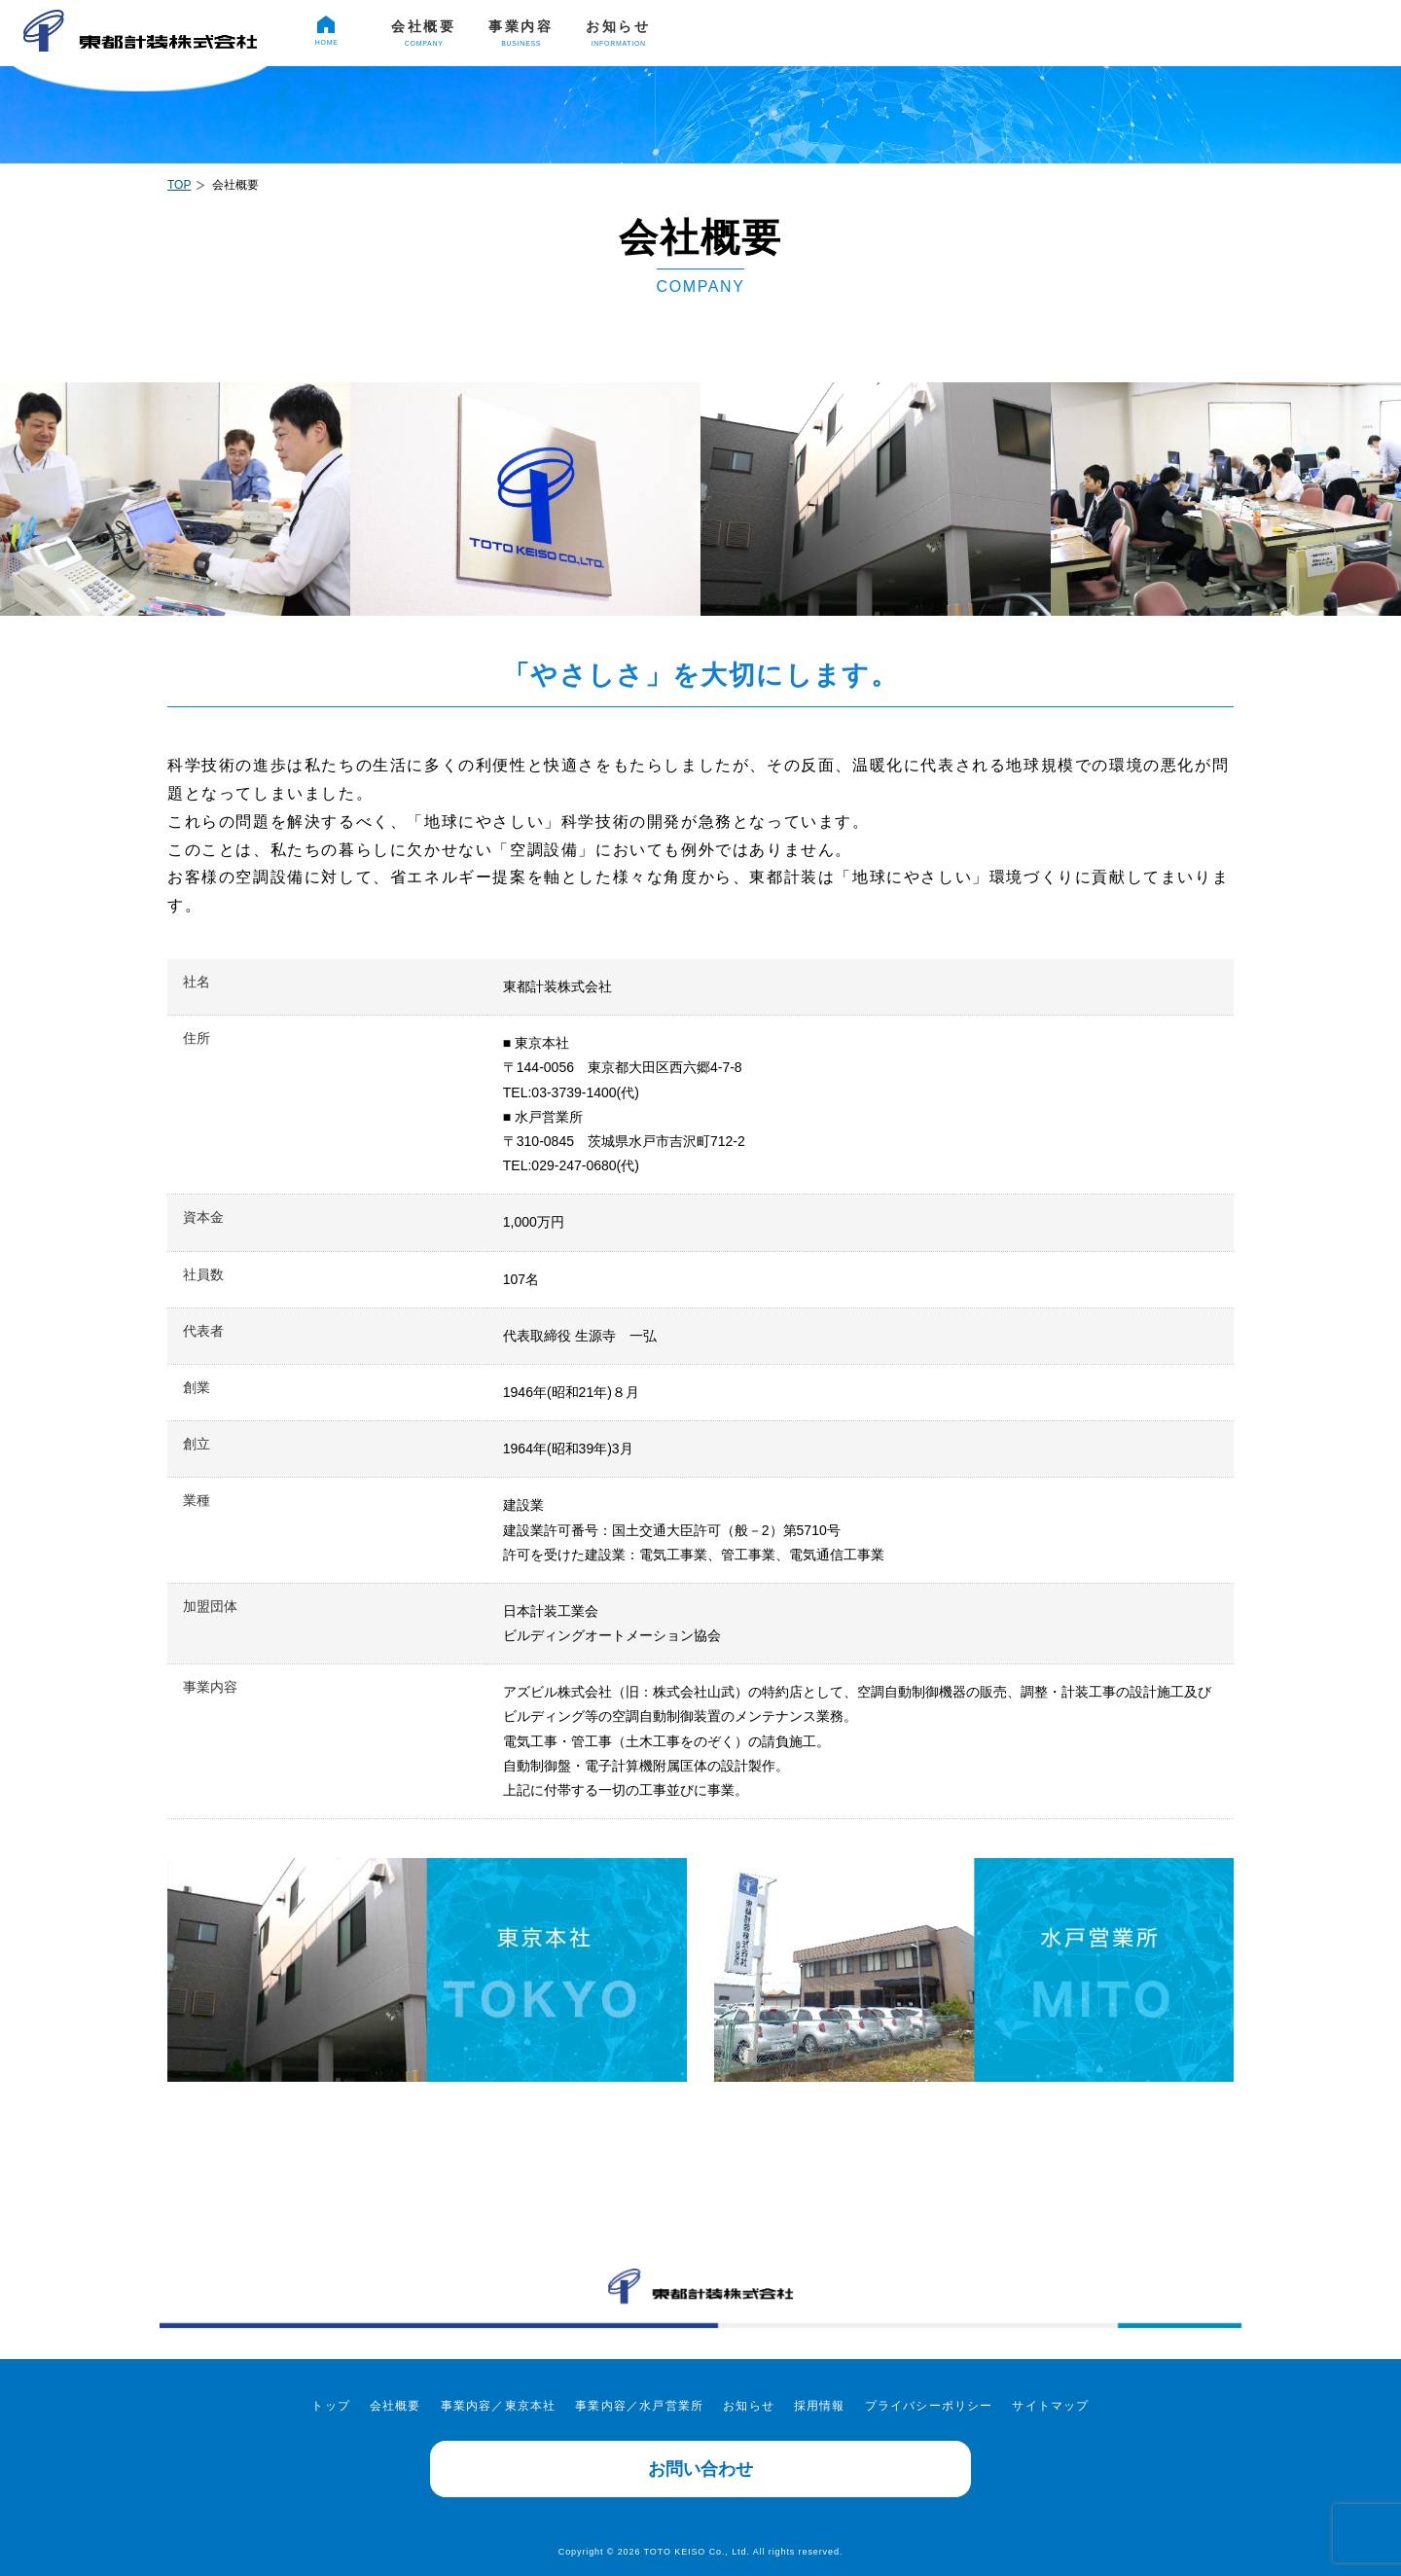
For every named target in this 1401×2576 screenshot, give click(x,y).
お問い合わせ (700, 2469)
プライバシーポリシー (929, 2406)
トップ (330, 2406)
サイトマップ (1050, 2406)
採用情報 (1168, 37)
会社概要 (424, 32)
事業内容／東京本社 (499, 2406)
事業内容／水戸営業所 (639, 2406)
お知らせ (618, 32)
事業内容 (521, 32)
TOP (179, 185)
